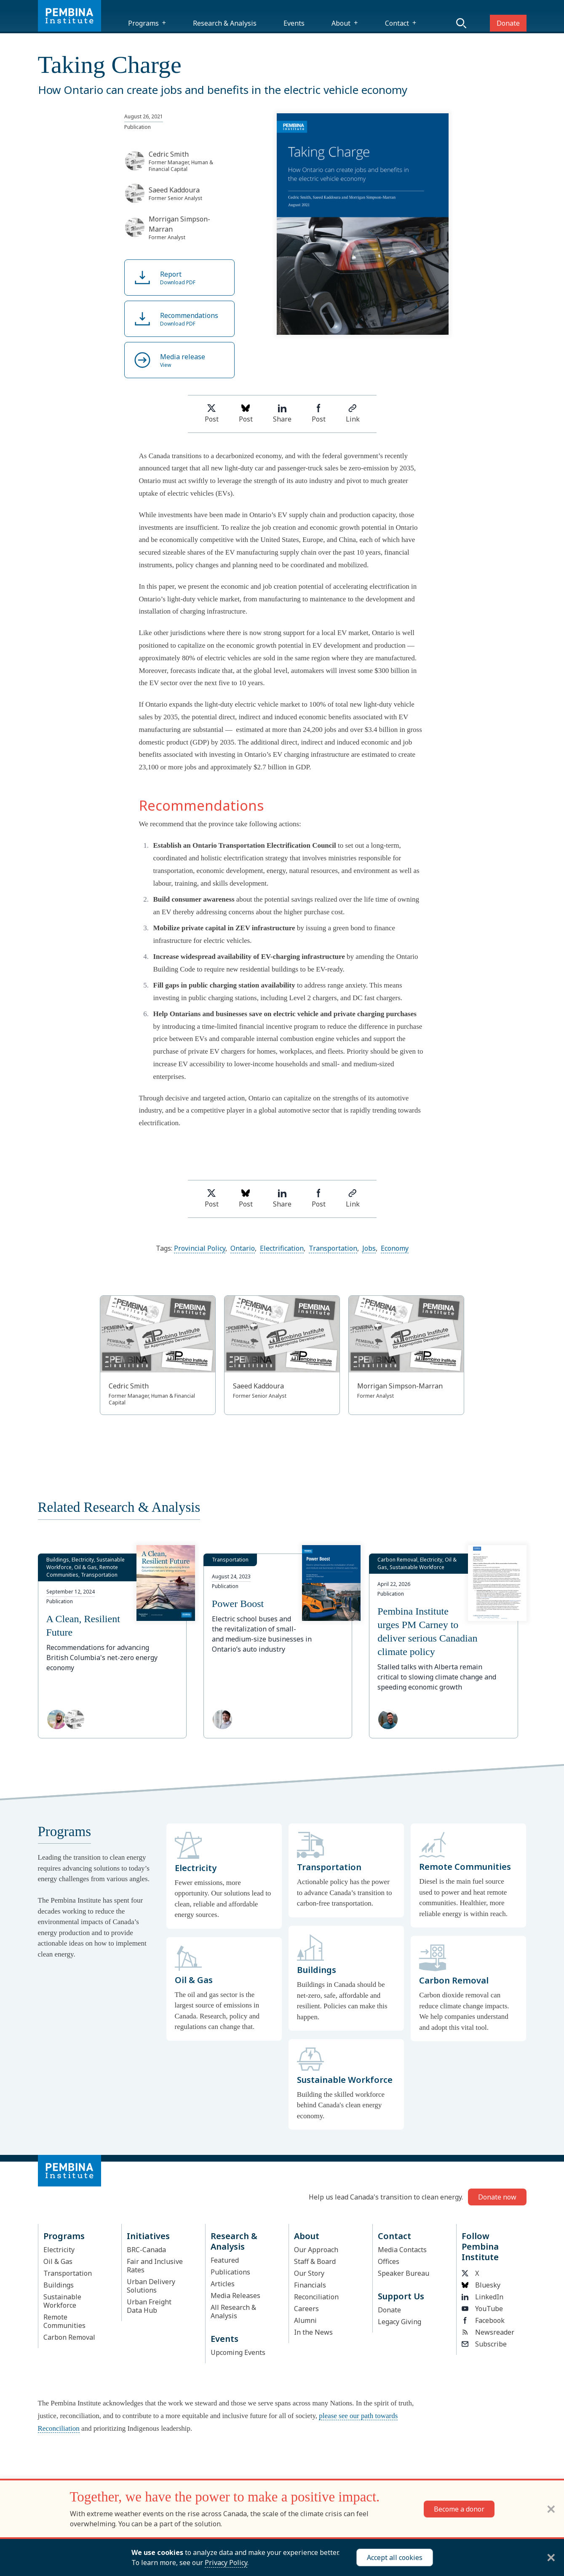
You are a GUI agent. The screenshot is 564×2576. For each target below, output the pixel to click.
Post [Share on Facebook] (319, 414)
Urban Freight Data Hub (149, 2306)
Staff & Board (315, 2261)
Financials (310, 2285)
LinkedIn (482, 2297)
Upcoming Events (238, 2352)
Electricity (59, 2249)
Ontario (242, 1248)
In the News (313, 2332)
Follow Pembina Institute (480, 2246)
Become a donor (459, 2508)
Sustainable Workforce (62, 2301)
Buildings (58, 2285)
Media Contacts (402, 2249)
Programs (143, 23)
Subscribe (484, 2344)
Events (294, 23)
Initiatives (148, 2236)
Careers (306, 2308)
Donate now (497, 2197)
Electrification (282, 1248)
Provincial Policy (199, 1248)
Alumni (305, 2320)
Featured (225, 2260)
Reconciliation (316, 2296)
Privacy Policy (226, 2562)
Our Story (309, 2273)
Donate (508, 23)
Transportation (333, 1248)
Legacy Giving (399, 2321)
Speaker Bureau (403, 2273)
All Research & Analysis (233, 2311)
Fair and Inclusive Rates (155, 2265)
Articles (223, 2283)
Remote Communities (64, 2321)
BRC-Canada (146, 2249)
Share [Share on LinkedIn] (282, 414)
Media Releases (235, 2295)
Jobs (369, 1248)
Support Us (401, 2296)
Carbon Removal (69, 2337)
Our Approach (316, 2249)
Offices (388, 2261)
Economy (395, 1248)
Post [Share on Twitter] (212, 414)
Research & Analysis (225, 23)
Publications (230, 2272)
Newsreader (488, 2332)
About (340, 23)
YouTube (482, 2308)
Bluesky (481, 2285)
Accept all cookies (394, 2557)
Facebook (483, 2320)
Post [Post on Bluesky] (246, 414)
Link (353, 414)
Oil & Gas (57, 2261)
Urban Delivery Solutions (151, 2286)
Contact (397, 23)
